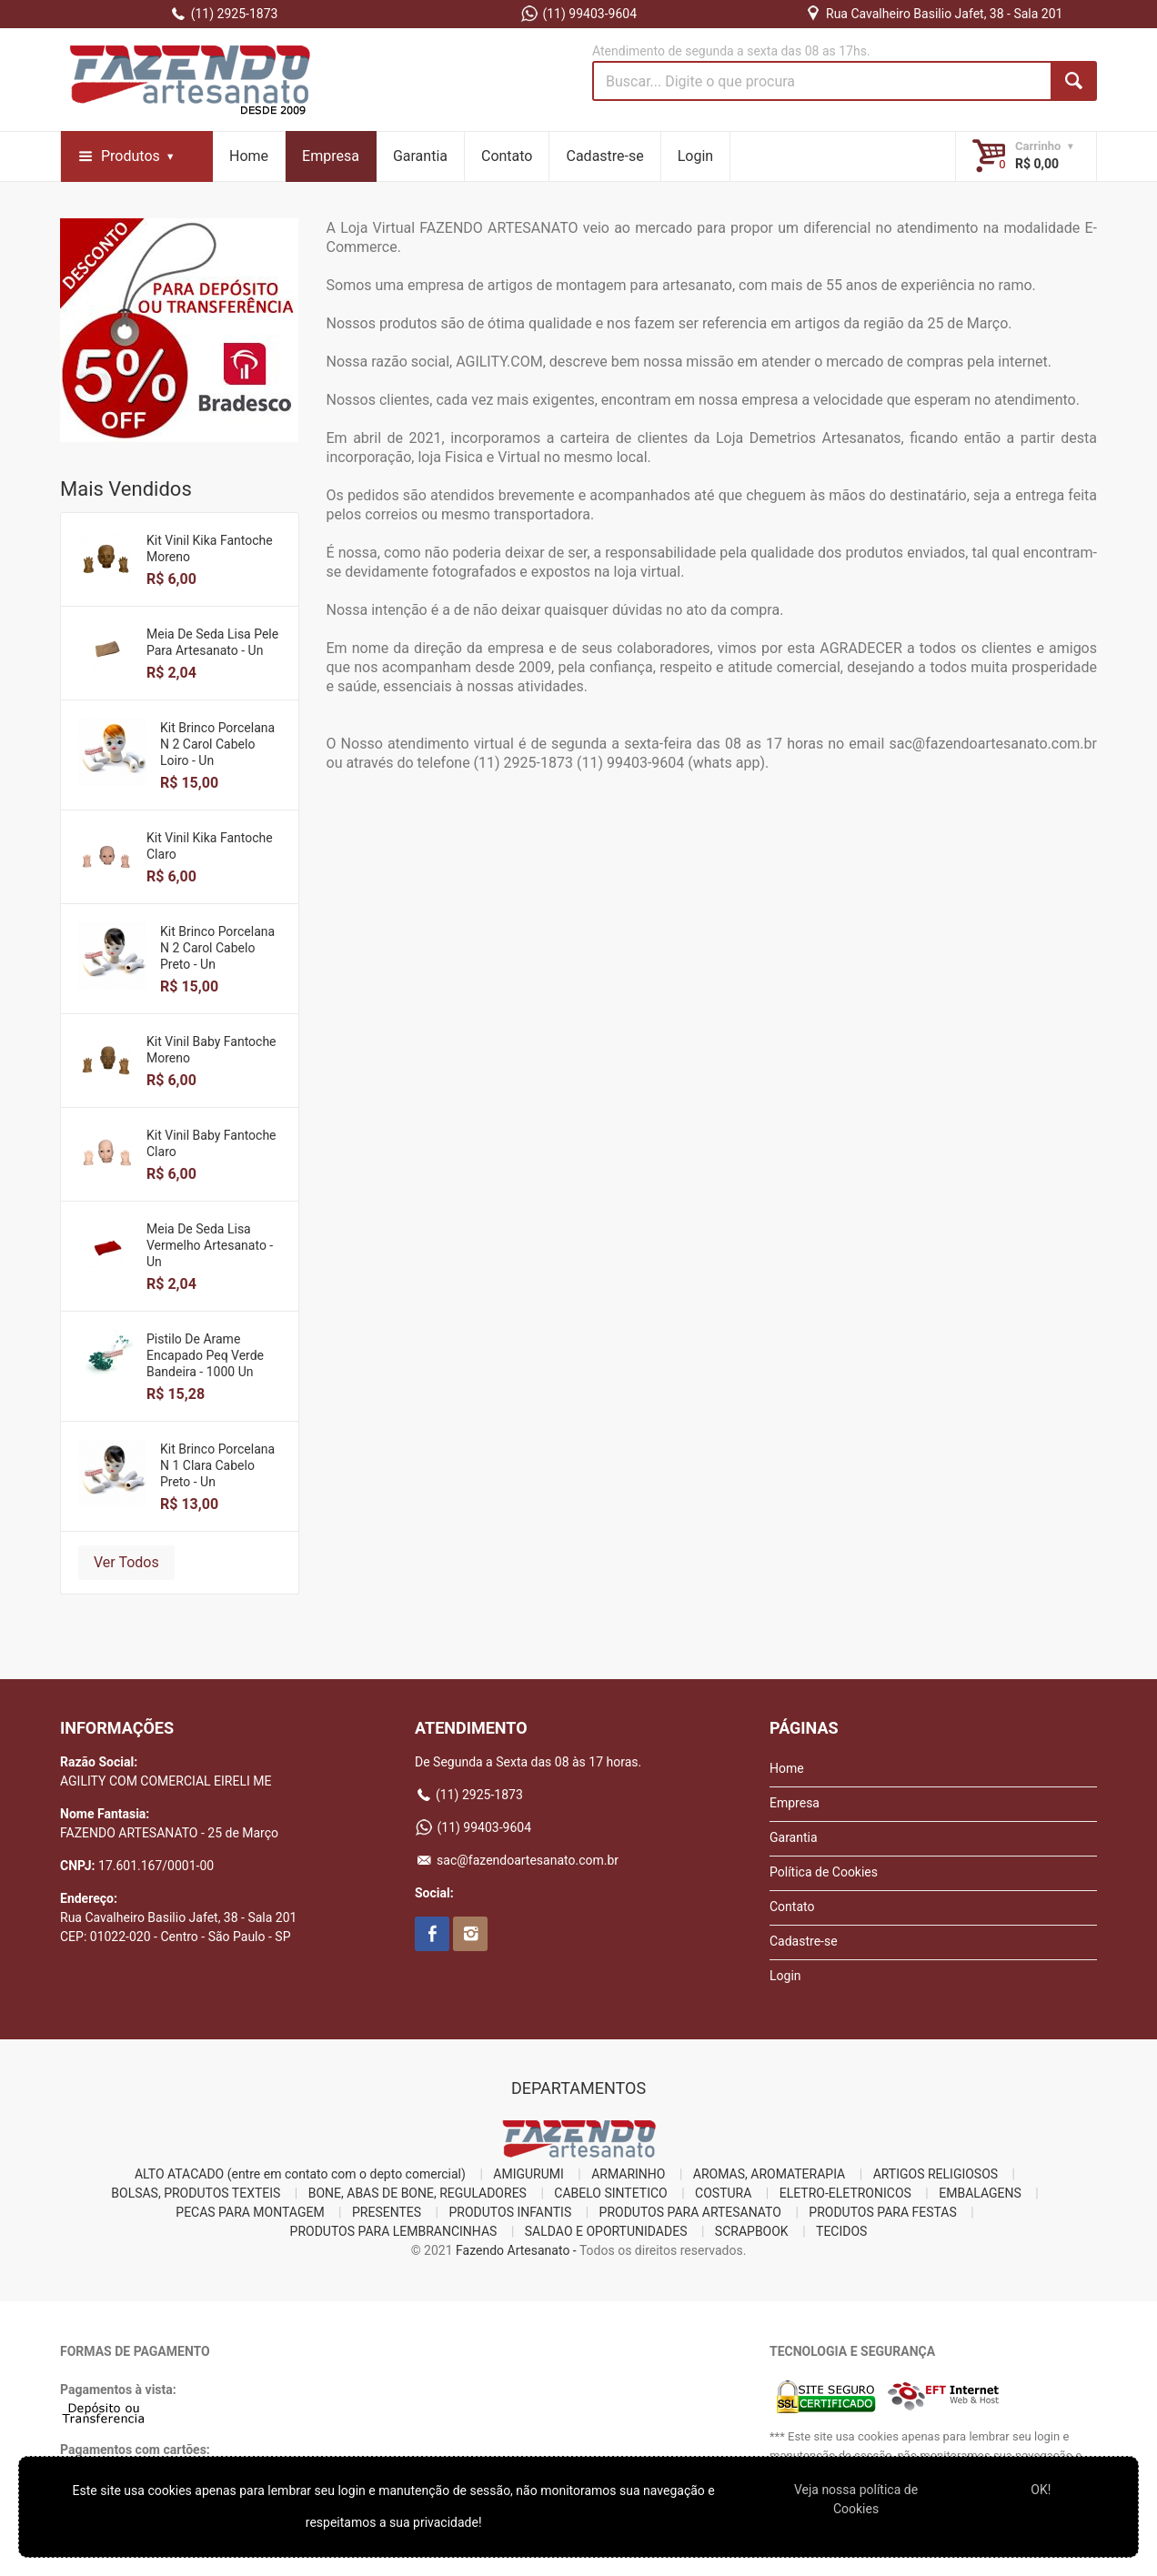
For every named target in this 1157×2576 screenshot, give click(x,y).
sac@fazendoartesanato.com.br (517, 1860)
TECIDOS (841, 2231)
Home (248, 156)
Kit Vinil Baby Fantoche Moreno (211, 1049)
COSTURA (723, 2193)
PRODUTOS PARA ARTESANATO (690, 2212)
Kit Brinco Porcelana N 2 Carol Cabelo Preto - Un (217, 947)
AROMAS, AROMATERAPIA (769, 2174)
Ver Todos (126, 1562)
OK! (1041, 2489)
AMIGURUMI (528, 2174)
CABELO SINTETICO (610, 2193)
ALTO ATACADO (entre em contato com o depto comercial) (300, 2174)
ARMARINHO (628, 2174)
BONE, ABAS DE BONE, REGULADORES (417, 2193)
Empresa (330, 156)
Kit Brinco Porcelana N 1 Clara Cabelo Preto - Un (217, 1465)
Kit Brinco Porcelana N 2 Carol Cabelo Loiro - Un (217, 744)
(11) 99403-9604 (578, 13)
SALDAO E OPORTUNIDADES (606, 2231)
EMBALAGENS (980, 2193)
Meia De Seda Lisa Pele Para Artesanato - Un (212, 642)
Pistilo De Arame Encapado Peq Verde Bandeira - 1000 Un (205, 1355)
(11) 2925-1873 (224, 13)
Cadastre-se (604, 156)
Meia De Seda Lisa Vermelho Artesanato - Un (209, 1245)
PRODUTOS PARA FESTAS (882, 2212)
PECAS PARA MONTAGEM (250, 2212)
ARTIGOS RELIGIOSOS (936, 2174)
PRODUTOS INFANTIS (510, 2212)
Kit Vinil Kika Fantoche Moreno (209, 548)
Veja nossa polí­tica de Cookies (856, 2499)
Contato (507, 156)
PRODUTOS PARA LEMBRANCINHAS (394, 2231)
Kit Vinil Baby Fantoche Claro (211, 1143)
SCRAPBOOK (752, 2231)
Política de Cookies (824, 1872)
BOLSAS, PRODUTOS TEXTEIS (195, 2193)
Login (695, 156)
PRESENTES (386, 2212)
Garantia (420, 156)
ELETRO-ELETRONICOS (845, 2193)
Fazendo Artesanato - (516, 2250)
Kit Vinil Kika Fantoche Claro (209, 845)
